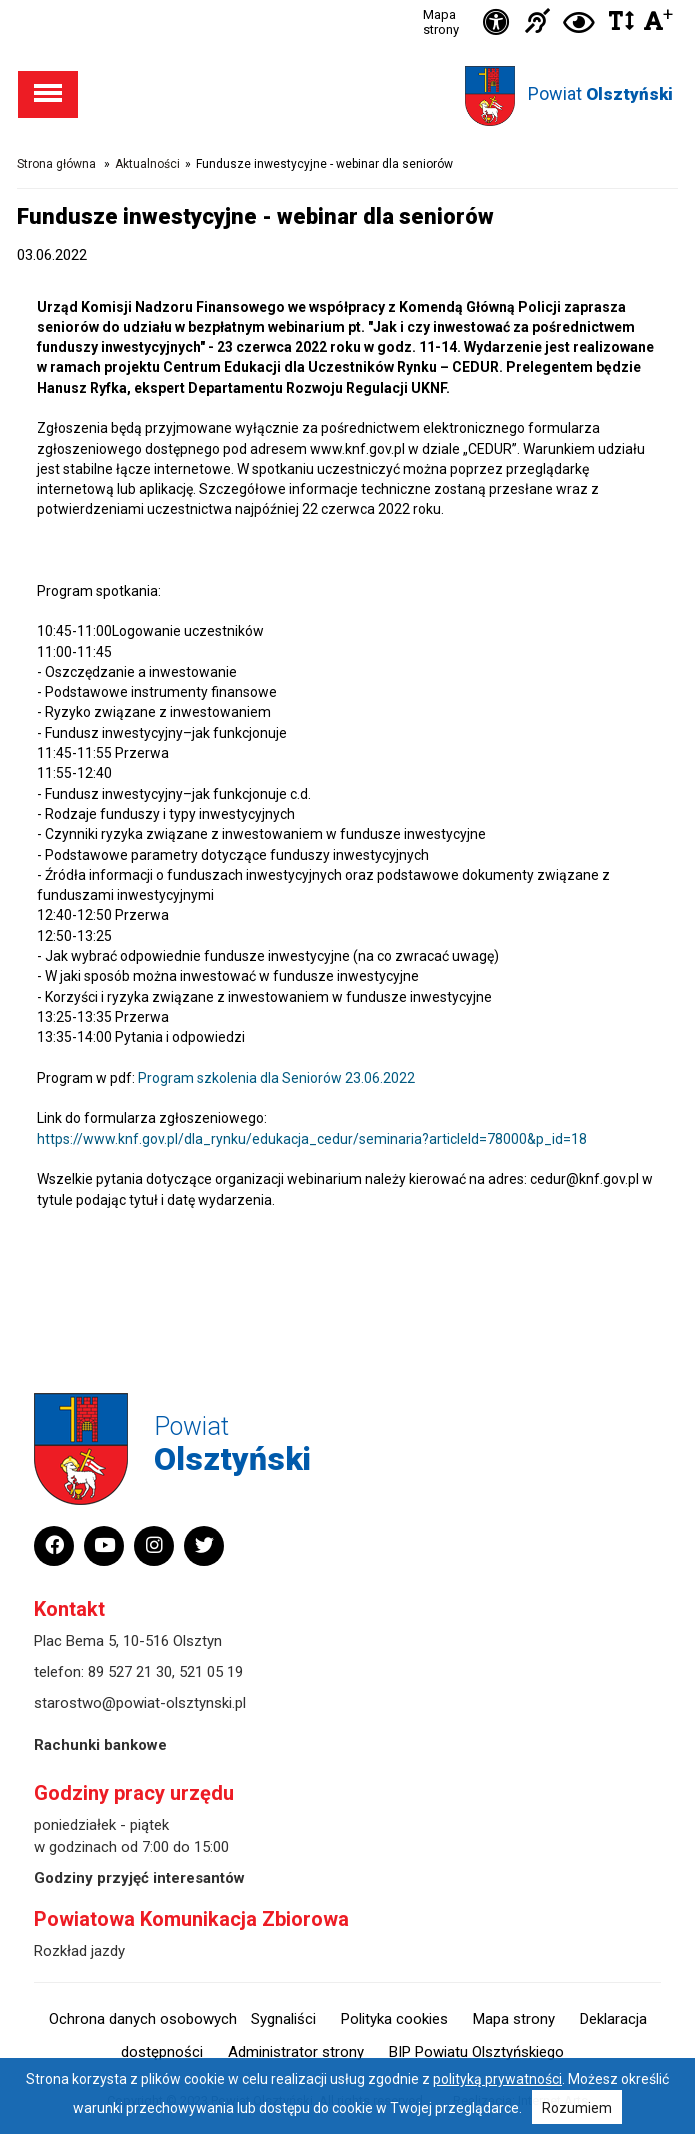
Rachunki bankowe (100, 1745)
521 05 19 (211, 1672)
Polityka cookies (394, 2019)
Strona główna (56, 164)
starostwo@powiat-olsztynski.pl (140, 1703)
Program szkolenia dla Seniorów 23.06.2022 (276, 1078)
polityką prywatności (497, 2079)
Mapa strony (441, 22)
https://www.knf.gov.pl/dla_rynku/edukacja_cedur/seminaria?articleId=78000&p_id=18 (312, 1139)
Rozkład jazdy (79, 1951)
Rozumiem (577, 2108)
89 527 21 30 (130, 1672)
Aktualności (147, 164)
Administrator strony (296, 2052)
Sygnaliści (283, 2019)
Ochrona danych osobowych (143, 2019)
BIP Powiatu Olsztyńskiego (476, 2052)
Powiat (600, 93)
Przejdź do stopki (347, 0)
